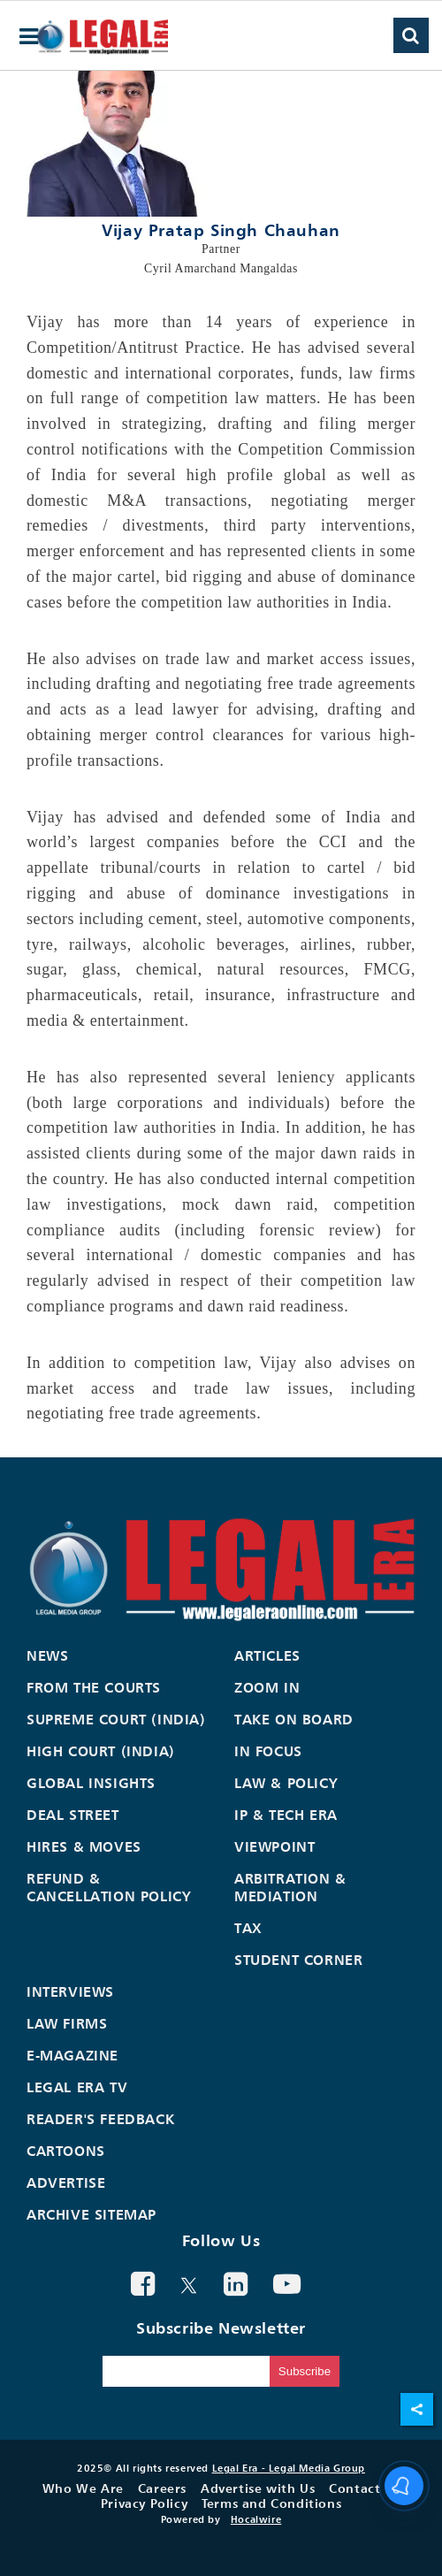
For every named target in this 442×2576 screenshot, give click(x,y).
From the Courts (94, 1687)
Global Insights (91, 1783)
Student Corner (298, 1959)
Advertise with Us (258, 2488)
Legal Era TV (77, 2087)
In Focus (268, 1751)
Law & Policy (286, 1783)
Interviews (70, 1991)
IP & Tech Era (286, 1814)
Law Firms (67, 2023)
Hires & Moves (84, 1846)
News (47, 1655)
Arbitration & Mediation (290, 1887)
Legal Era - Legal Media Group (288, 2468)
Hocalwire (256, 2519)
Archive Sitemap (91, 2214)
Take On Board (294, 1719)
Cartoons (66, 2150)
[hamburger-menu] (29, 36)
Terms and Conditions (271, 2503)
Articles (267, 1655)
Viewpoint (274, 1846)
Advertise (66, 2182)
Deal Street (73, 1814)
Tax (248, 1928)
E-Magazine (72, 2055)
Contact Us (364, 2488)
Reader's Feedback (100, 2119)
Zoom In (267, 1687)
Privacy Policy (144, 2503)
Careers (162, 2488)
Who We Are (83, 2488)
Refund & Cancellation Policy (109, 1887)
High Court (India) (101, 1751)
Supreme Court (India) (116, 1719)
